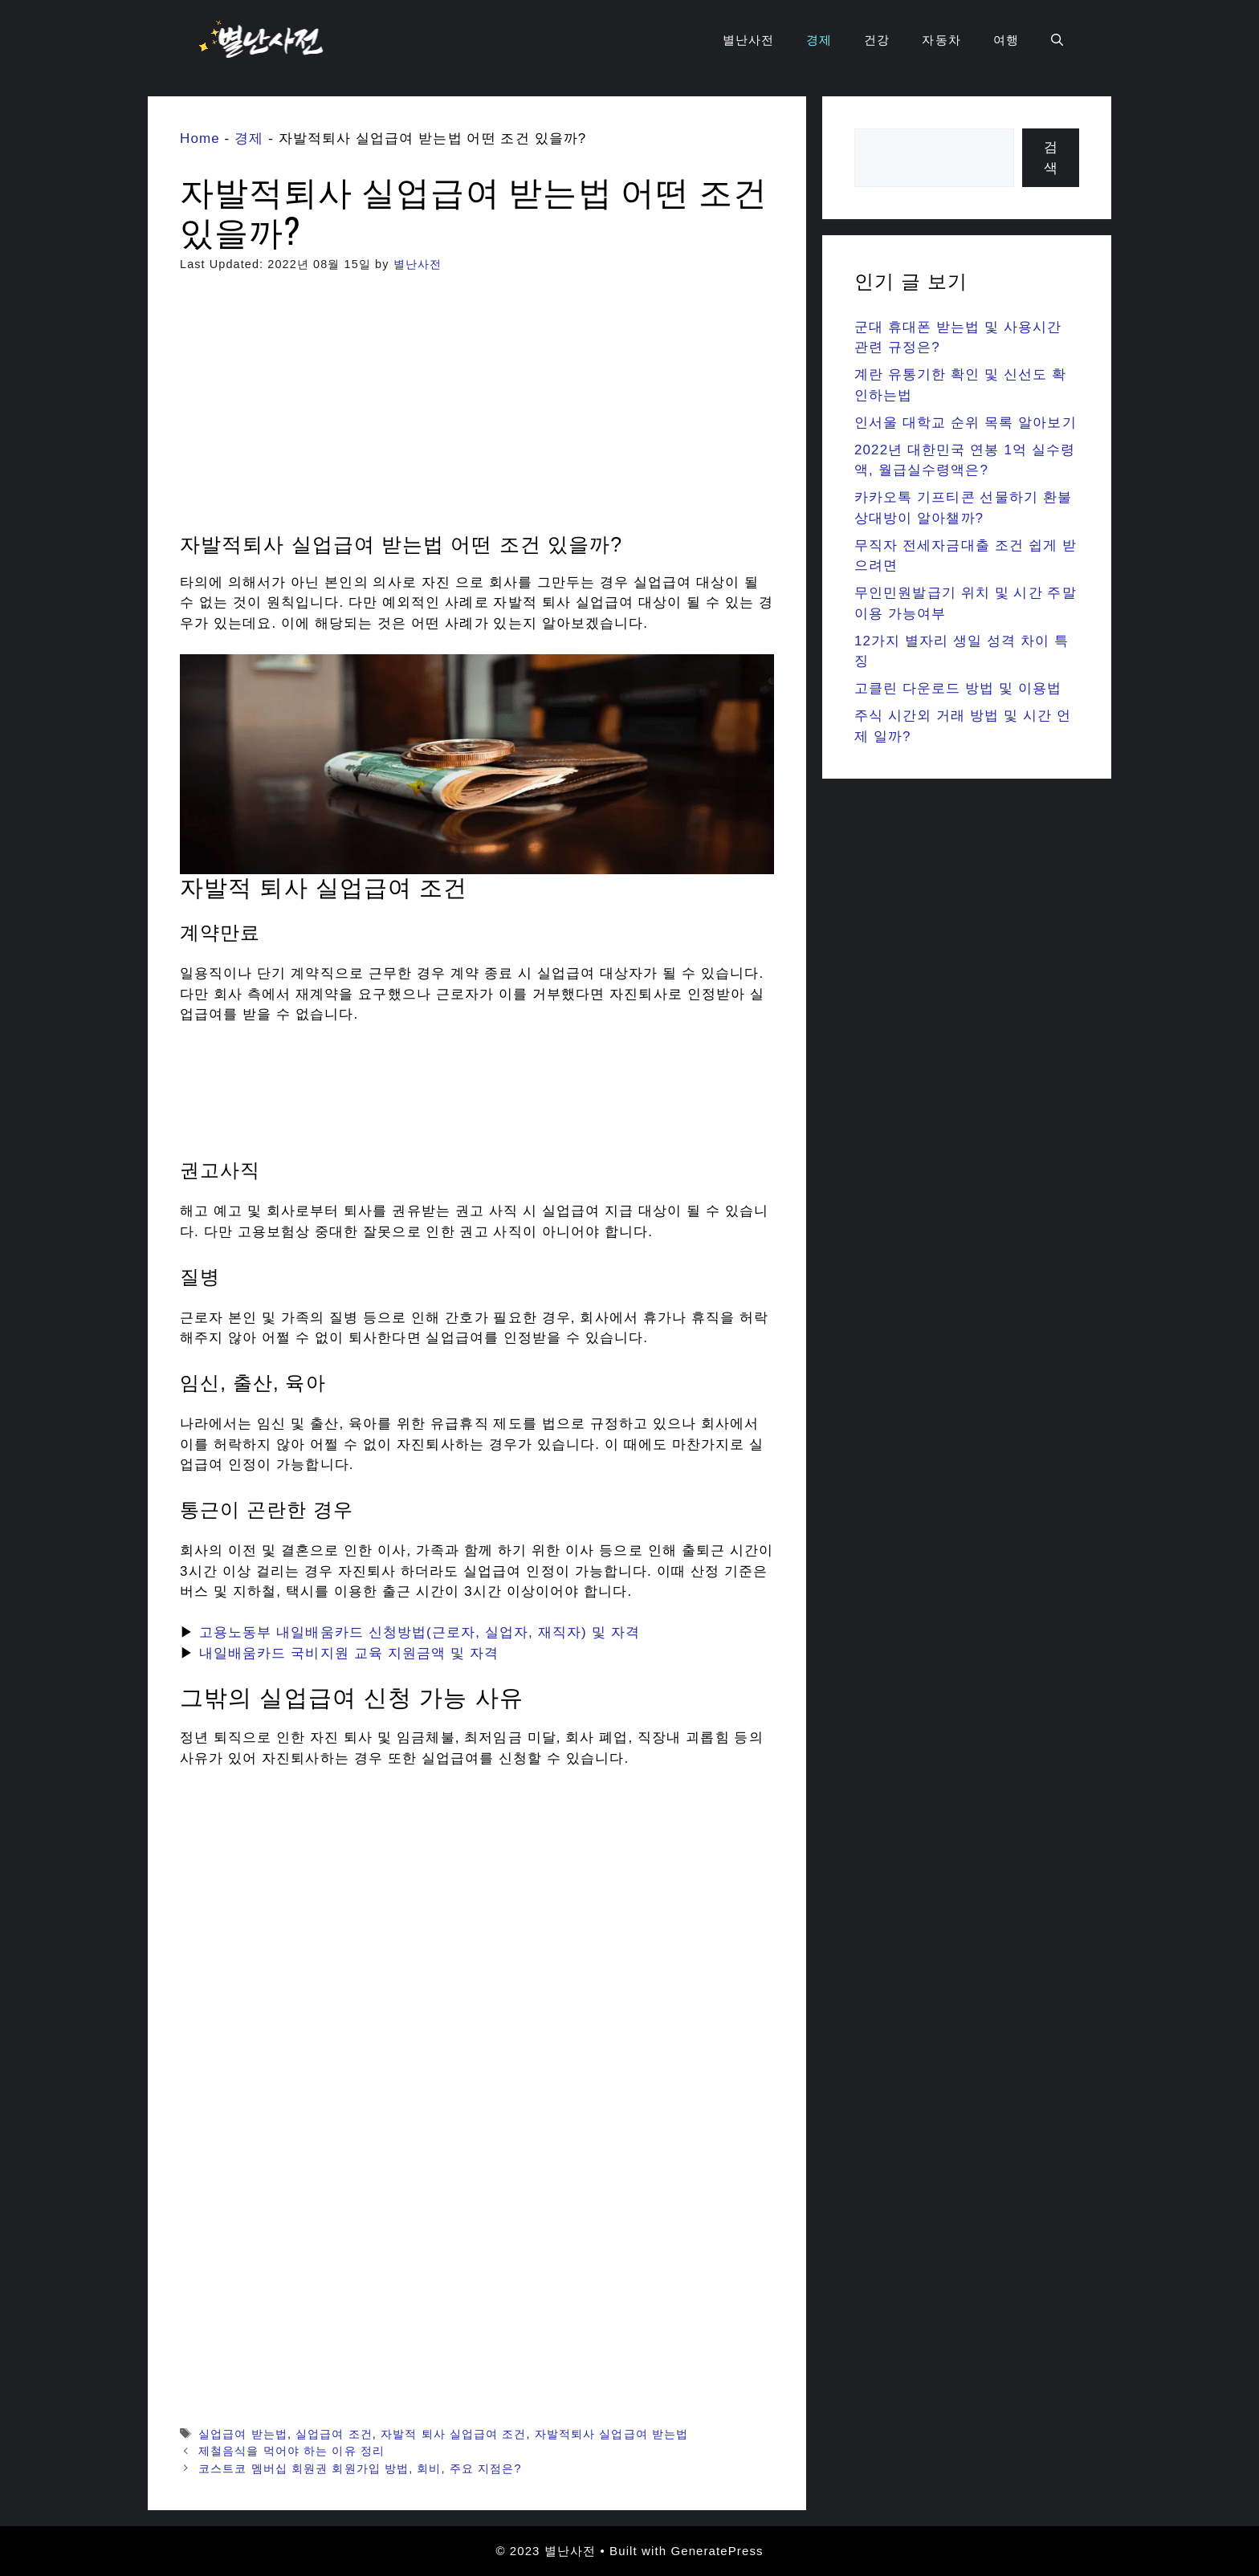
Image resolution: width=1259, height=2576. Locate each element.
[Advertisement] (477, 413)
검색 (1051, 158)
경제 (819, 40)
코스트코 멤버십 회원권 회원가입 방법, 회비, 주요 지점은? (359, 2468)
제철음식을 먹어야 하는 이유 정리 (291, 2450)
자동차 (941, 40)
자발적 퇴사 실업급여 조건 (453, 2433)
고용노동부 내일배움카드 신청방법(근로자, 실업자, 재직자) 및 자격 (419, 1632)
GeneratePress (716, 2551)
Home (200, 138)
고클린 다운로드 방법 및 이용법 (958, 688)
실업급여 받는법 (242, 2433)
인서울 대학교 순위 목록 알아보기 (965, 422)
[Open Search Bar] (1057, 40)
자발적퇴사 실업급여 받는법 (611, 2433)
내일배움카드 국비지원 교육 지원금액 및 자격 (349, 1653)
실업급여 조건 (334, 2433)
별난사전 (748, 40)
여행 (1006, 40)
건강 (877, 40)
